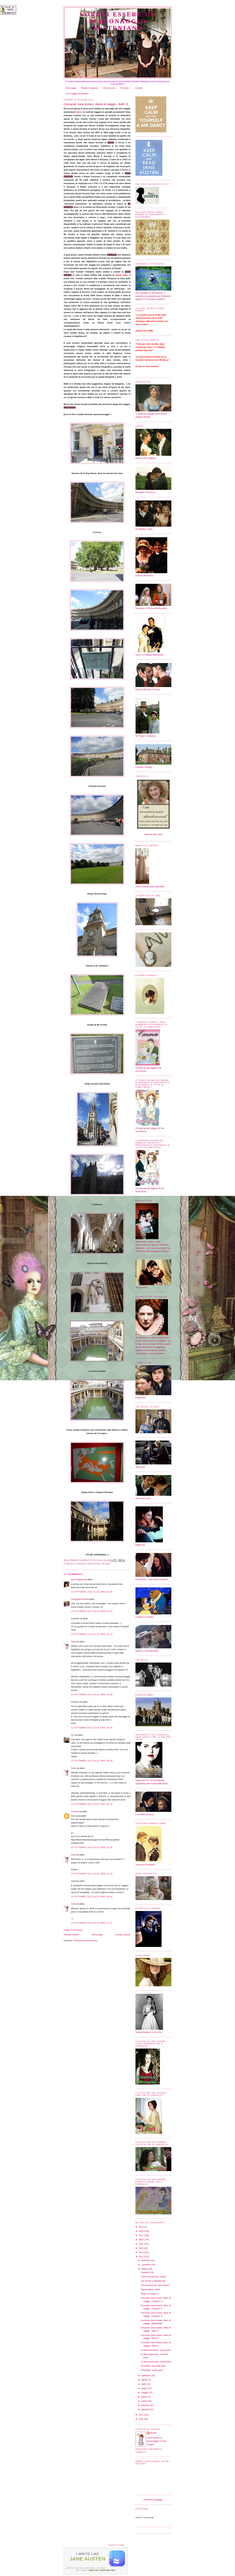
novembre (146, 2264)
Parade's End (147, 2272)
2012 (141, 2256)
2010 (141, 2419)
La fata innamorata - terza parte (155, 2350)
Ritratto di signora (89, 88)
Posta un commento (73, 1930)
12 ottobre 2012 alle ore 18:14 (92, 1727)
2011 (141, 2414)
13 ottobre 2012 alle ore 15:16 (92, 1873)
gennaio (145, 2409)
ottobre (145, 2269)
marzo (144, 2401)
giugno (144, 2388)
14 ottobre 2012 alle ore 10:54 (92, 1896)
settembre (146, 2375)
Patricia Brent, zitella (150, 2289)
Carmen (74, 1811)
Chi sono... (125, 88)
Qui (78, 112)
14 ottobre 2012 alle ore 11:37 (92, 1923)
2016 (141, 2239)
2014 (141, 2248)
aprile (144, 2397)
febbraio (145, 2405)
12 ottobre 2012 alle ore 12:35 (92, 1592)
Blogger (159, 2499)
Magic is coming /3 (149, 2293)
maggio (145, 2392)
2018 (141, 2231)
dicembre (146, 2260)
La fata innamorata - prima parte (156, 2361)
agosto (144, 2380)
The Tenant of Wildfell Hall (153, 2281)
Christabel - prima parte (152, 2370)
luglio (144, 2384)
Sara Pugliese (77, 1579)
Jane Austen (93, 1564)
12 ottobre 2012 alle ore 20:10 (92, 1804)
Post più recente (71, 1934)
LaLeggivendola (78, 1599)
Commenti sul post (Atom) (85, 1940)
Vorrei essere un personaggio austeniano (118, 21)
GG (72, 1735)
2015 (141, 2244)
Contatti (138, 88)
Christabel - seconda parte (153, 2366)
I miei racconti (108, 88)
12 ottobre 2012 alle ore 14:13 (92, 1634)
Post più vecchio (123, 1934)
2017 (141, 2235)
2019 (141, 2227)
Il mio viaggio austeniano (77, 93)
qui (84, 112)
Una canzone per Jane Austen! (155, 2285)
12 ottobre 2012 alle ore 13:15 (92, 1611)
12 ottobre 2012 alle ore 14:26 (92, 1694)
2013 (141, 2252)
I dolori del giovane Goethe (153, 2276)
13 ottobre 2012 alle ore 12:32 (92, 1847)
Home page (70, 88)
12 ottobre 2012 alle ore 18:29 (92, 1760)
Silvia (73, 1641)
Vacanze (106, 1564)
